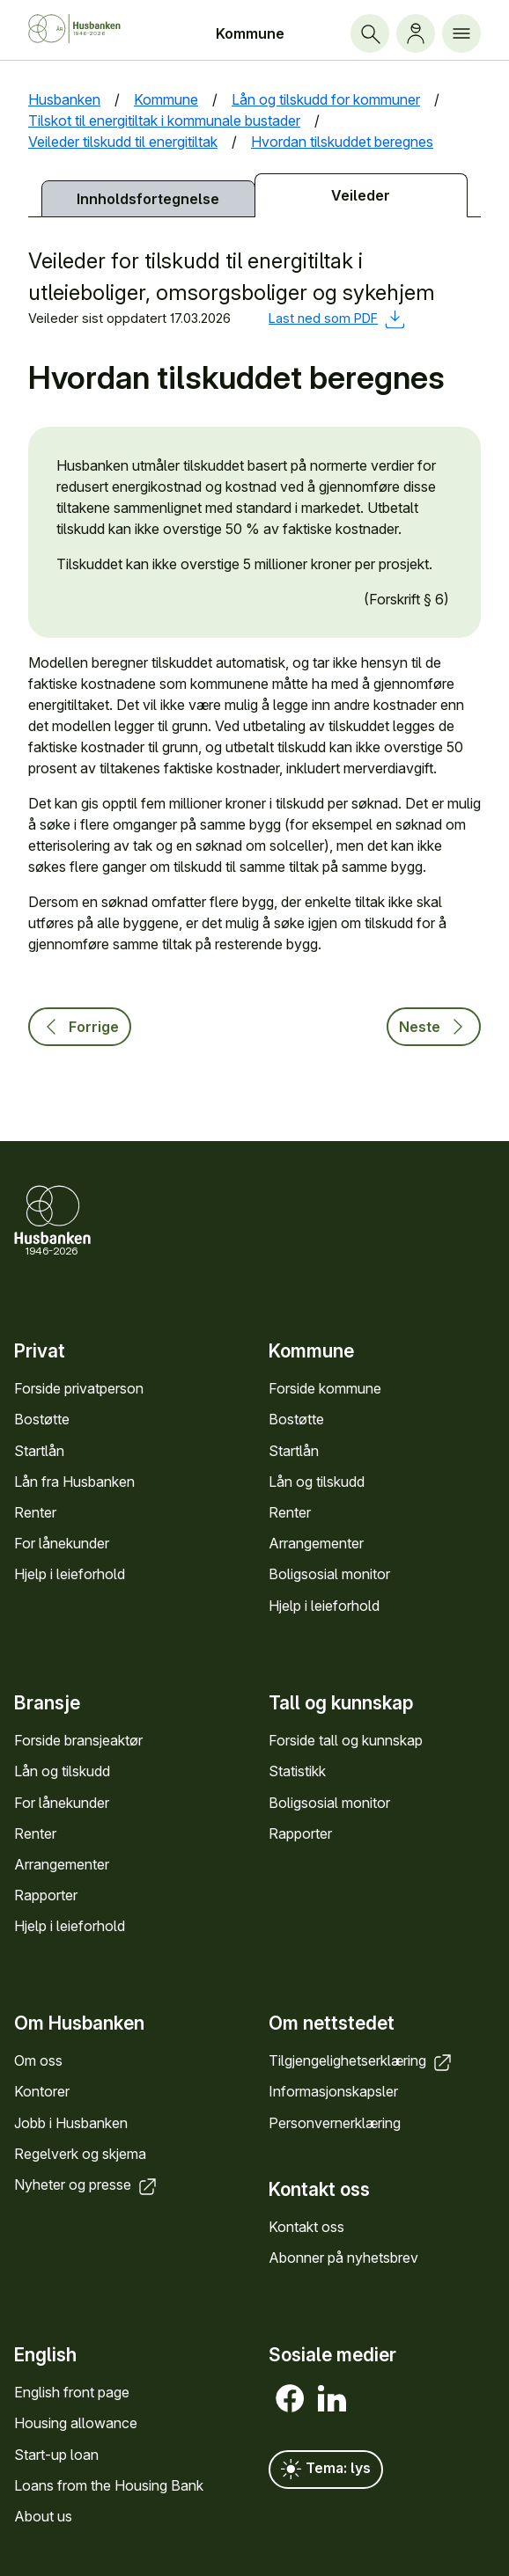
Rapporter (45, 1894)
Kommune (250, 33)
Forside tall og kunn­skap (346, 1740)
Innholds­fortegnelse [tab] (148, 199)
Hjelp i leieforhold (69, 1574)
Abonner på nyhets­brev (343, 2257)
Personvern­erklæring (335, 2122)
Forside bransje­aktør (78, 1740)
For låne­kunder (61, 1543)
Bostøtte (42, 1419)
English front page (71, 2392)
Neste (433, 1026)
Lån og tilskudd (317, 1480)
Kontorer (42, 2091)
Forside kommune (325, 1388)
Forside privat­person (79, 1388)
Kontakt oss (306, 2227)
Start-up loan (56, 2454)
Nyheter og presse (86, 2184)
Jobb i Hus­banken (71, 2122)
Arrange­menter (316, 1543)
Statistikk (297, 1771)
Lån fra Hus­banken (74, 1480)
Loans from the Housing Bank (108, 2485)
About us (43, 2516)
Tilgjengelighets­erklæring (361, 2060)
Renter (35, 1512)
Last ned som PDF (336, 318)
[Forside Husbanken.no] (89, 28)
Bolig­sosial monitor (329, 1574)
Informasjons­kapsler (333, 2091)
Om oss (38, 2060)
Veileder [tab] (360, 195)
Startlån (39, 1450)
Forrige (80, 1026)
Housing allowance (75, 2424)
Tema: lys (326, 2469)
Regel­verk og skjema (80, 2154)
